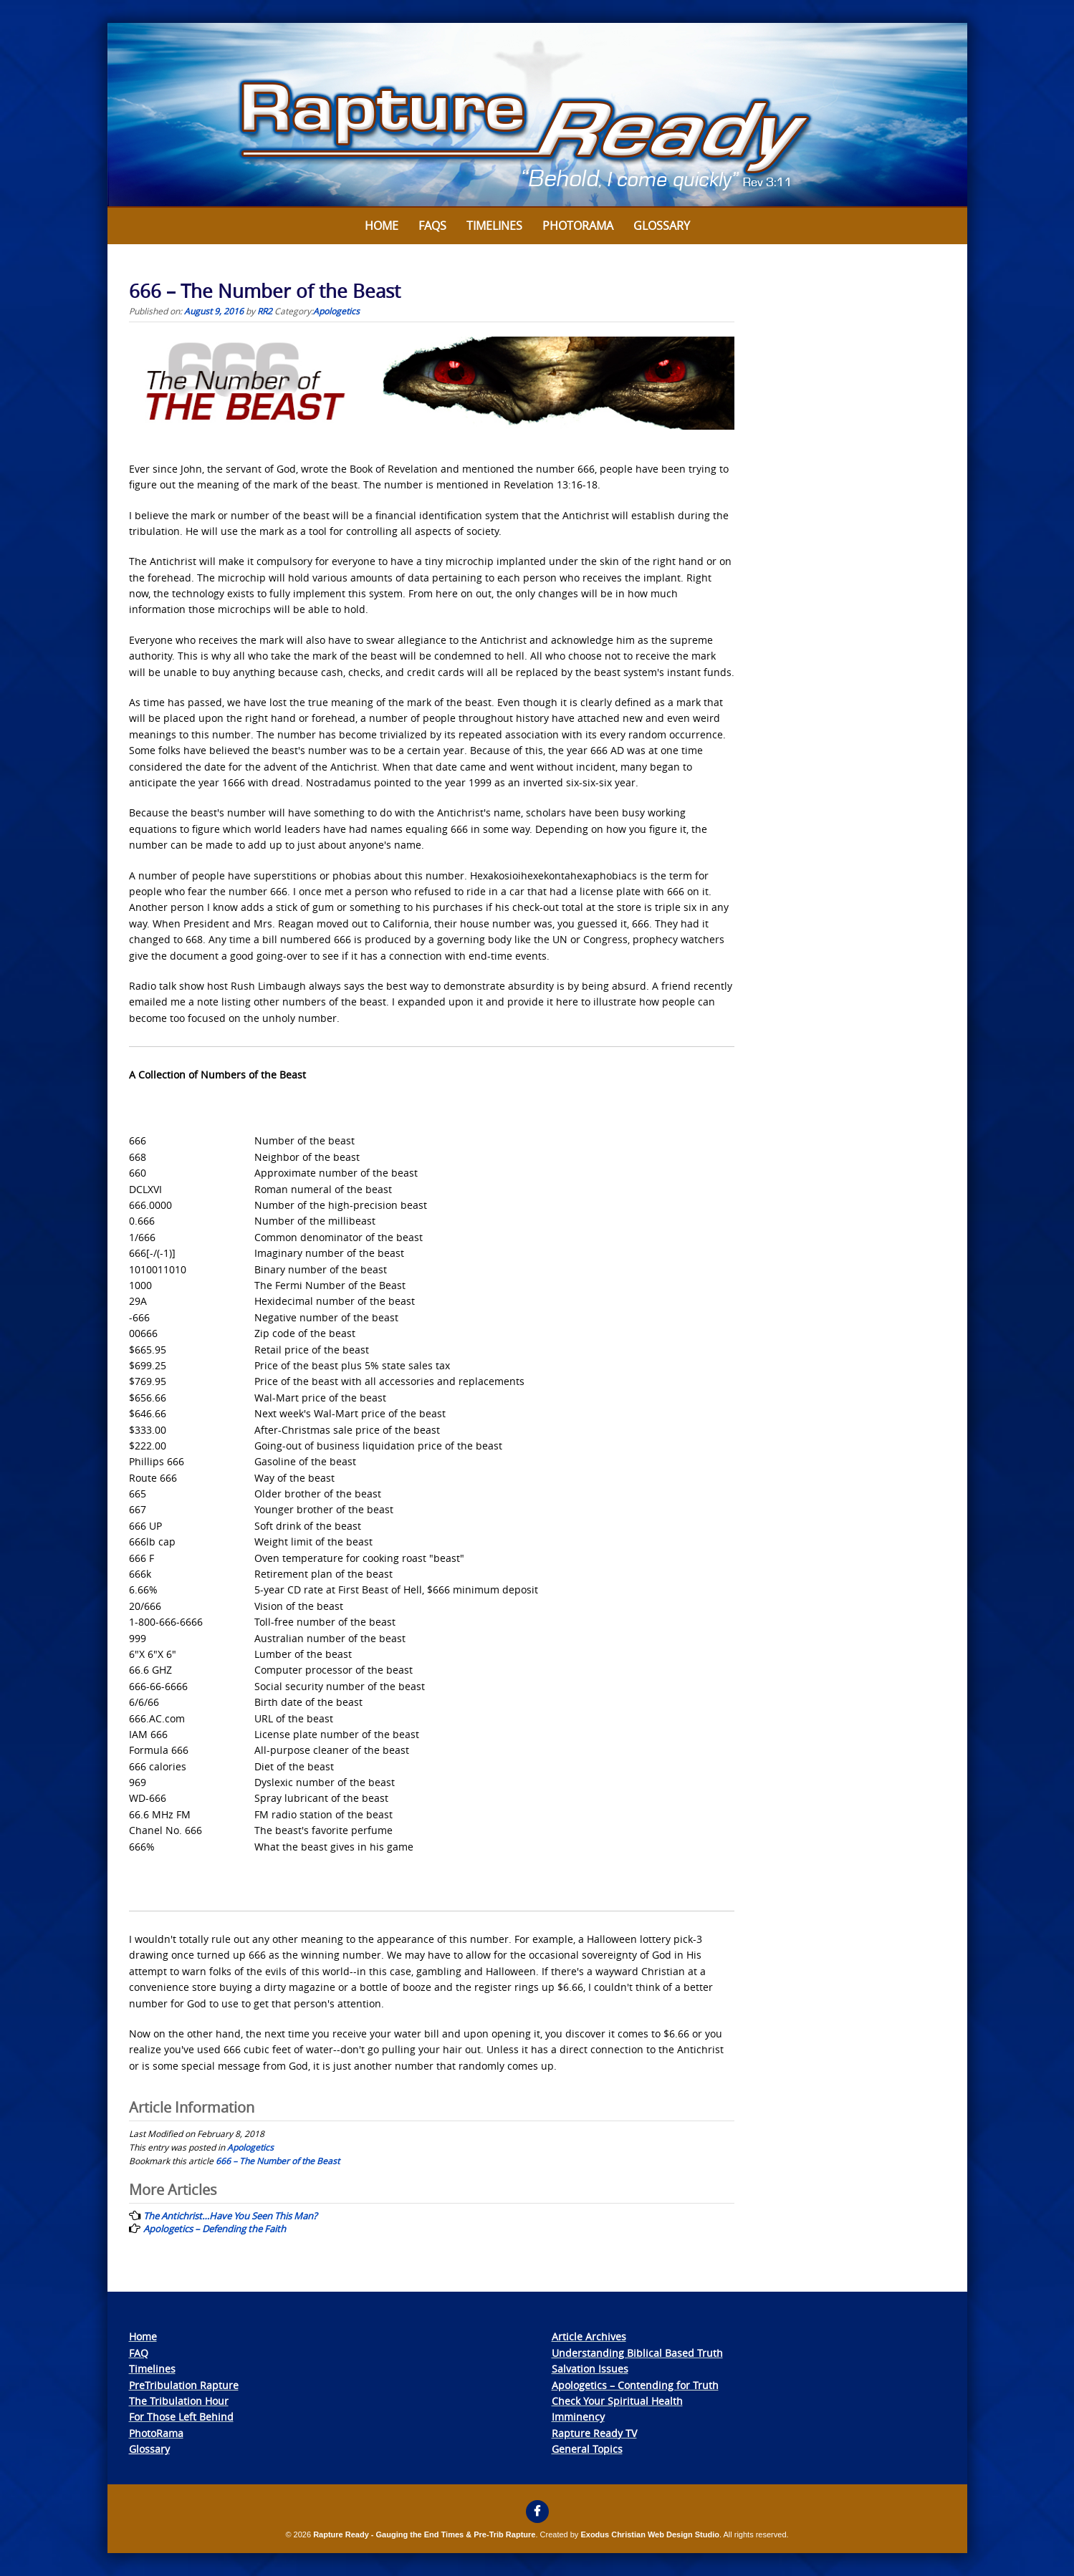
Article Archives (589, 2336)
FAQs (432, 225)
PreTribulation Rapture (184, 2385)
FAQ (138, 2353)
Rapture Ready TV (594, 2433)
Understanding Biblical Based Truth (637, 2353)
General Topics (587, 2449)
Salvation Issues (590, 2368)
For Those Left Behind (181, 2416)
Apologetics (336, 311)
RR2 (264, 311)
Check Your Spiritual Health (617, 2401)
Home (381, 225)
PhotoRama (156, 2433)
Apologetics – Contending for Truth (635, 2385)
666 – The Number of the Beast (278, 2160)
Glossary (661, 225)
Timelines (494, 225)
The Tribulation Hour (179, 2401)
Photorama (577, 225)
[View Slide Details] (537, 115)
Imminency (578, 2416)
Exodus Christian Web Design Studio (649, 2534)
